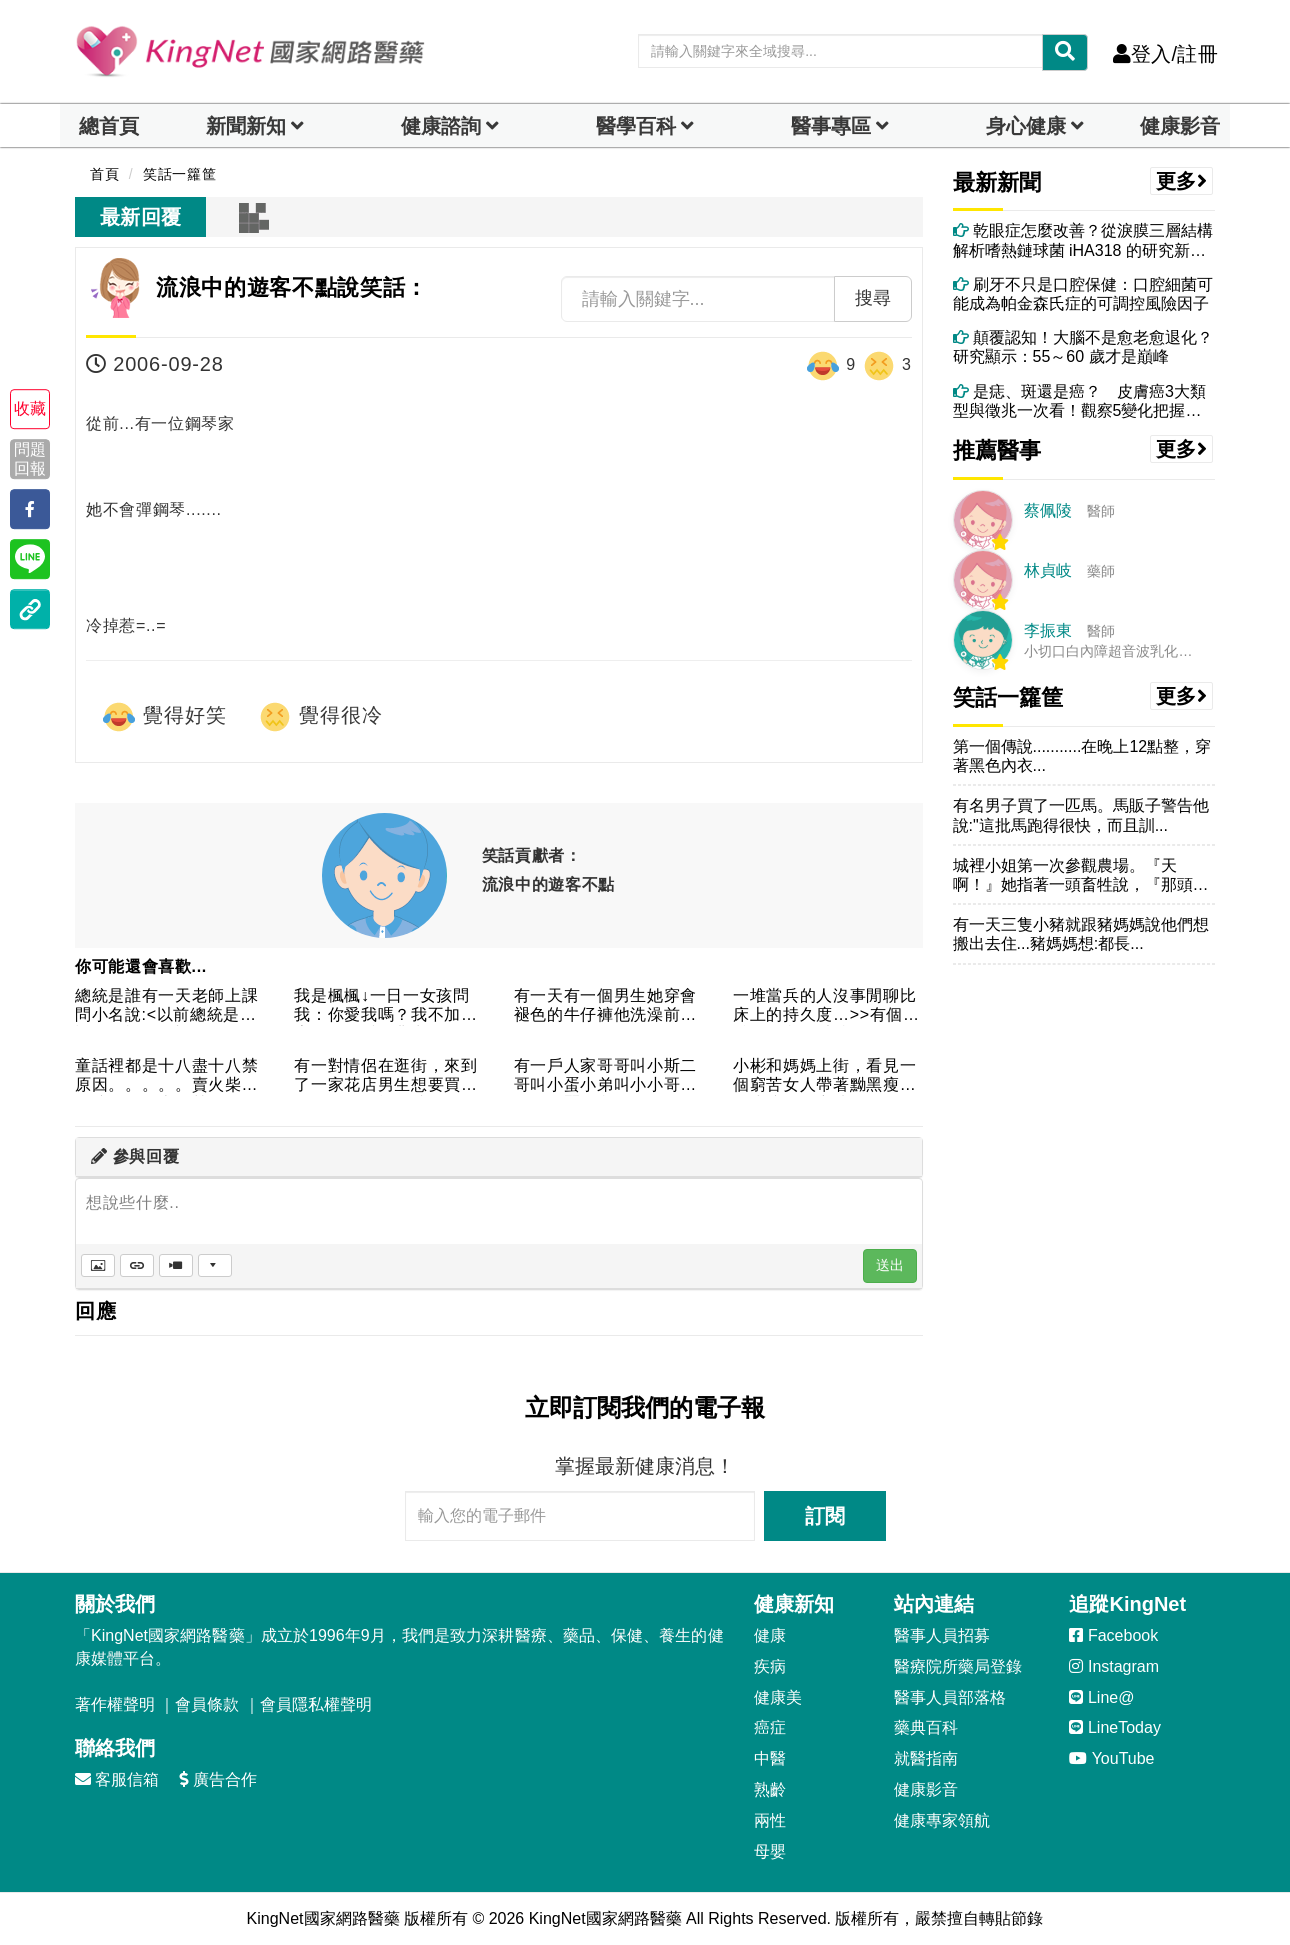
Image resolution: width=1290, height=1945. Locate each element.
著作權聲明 (115, 1704)
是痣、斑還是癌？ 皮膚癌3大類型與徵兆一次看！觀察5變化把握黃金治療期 (1079, 401)
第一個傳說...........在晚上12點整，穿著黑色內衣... (1082, 756)
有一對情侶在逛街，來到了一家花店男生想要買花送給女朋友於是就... (385, 1076)
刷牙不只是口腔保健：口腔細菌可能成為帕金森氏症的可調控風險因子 (1083, 294)
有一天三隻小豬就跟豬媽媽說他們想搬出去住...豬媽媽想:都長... (1081, 934)
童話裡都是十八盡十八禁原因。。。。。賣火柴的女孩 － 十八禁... (166, 1076)
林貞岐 (1048, 570)
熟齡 (770, 1789)
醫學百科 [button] (636, 126)
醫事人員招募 (942, 1635)
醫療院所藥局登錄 (958, 1666)
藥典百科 (926, 1727)
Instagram (1114, 1666)
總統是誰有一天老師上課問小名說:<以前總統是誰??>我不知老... (166, 1006)
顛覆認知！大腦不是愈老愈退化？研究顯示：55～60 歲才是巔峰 (1083, 347)
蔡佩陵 (1048, 510)
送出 (890, 1265)
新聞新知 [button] (246, 126)
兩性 (770, 1820)
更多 (1182, 181)
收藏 (30, 408)
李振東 (1048, 630)
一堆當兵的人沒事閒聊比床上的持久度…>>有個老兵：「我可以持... (826, 1006)
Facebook (1113, 1635)
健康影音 (1180, 126)
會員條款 (207, 1704)
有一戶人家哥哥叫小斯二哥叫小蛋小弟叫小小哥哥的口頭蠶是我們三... (605, 1076)
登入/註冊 (1165, 54)
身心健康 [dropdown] (1026, 126)
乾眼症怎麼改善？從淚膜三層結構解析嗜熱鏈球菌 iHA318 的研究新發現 (1083, 240)
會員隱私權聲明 (316, 1704)
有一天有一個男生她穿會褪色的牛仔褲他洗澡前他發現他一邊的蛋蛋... (605, 1006)
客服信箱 (117, 1779)
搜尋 (873, 298)
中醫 (770, 1758)
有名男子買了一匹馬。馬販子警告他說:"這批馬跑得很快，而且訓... (1081, 815)
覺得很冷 (320, 717)
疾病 (770, 1666)
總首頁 (109, 126)
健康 (770, 1635)
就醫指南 (926, 1758)
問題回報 (30, 459)
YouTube (1111, 1758)
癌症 (770, 1727)
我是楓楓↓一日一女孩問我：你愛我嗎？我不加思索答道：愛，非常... (385, 1006)
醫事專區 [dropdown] (831, 126)
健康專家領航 (942, 1820)
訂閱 (825, 1516)
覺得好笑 (164, 717)
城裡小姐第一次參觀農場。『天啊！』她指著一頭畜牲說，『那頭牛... (1073, 875)
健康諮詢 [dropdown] (441, 126)
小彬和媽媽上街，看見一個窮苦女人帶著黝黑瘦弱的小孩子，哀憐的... (824, 1076)
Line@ (1101, 1697)
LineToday (1114, 1727)
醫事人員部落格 (950, 1697)
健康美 (778, 1697)
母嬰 (770, 1851)
